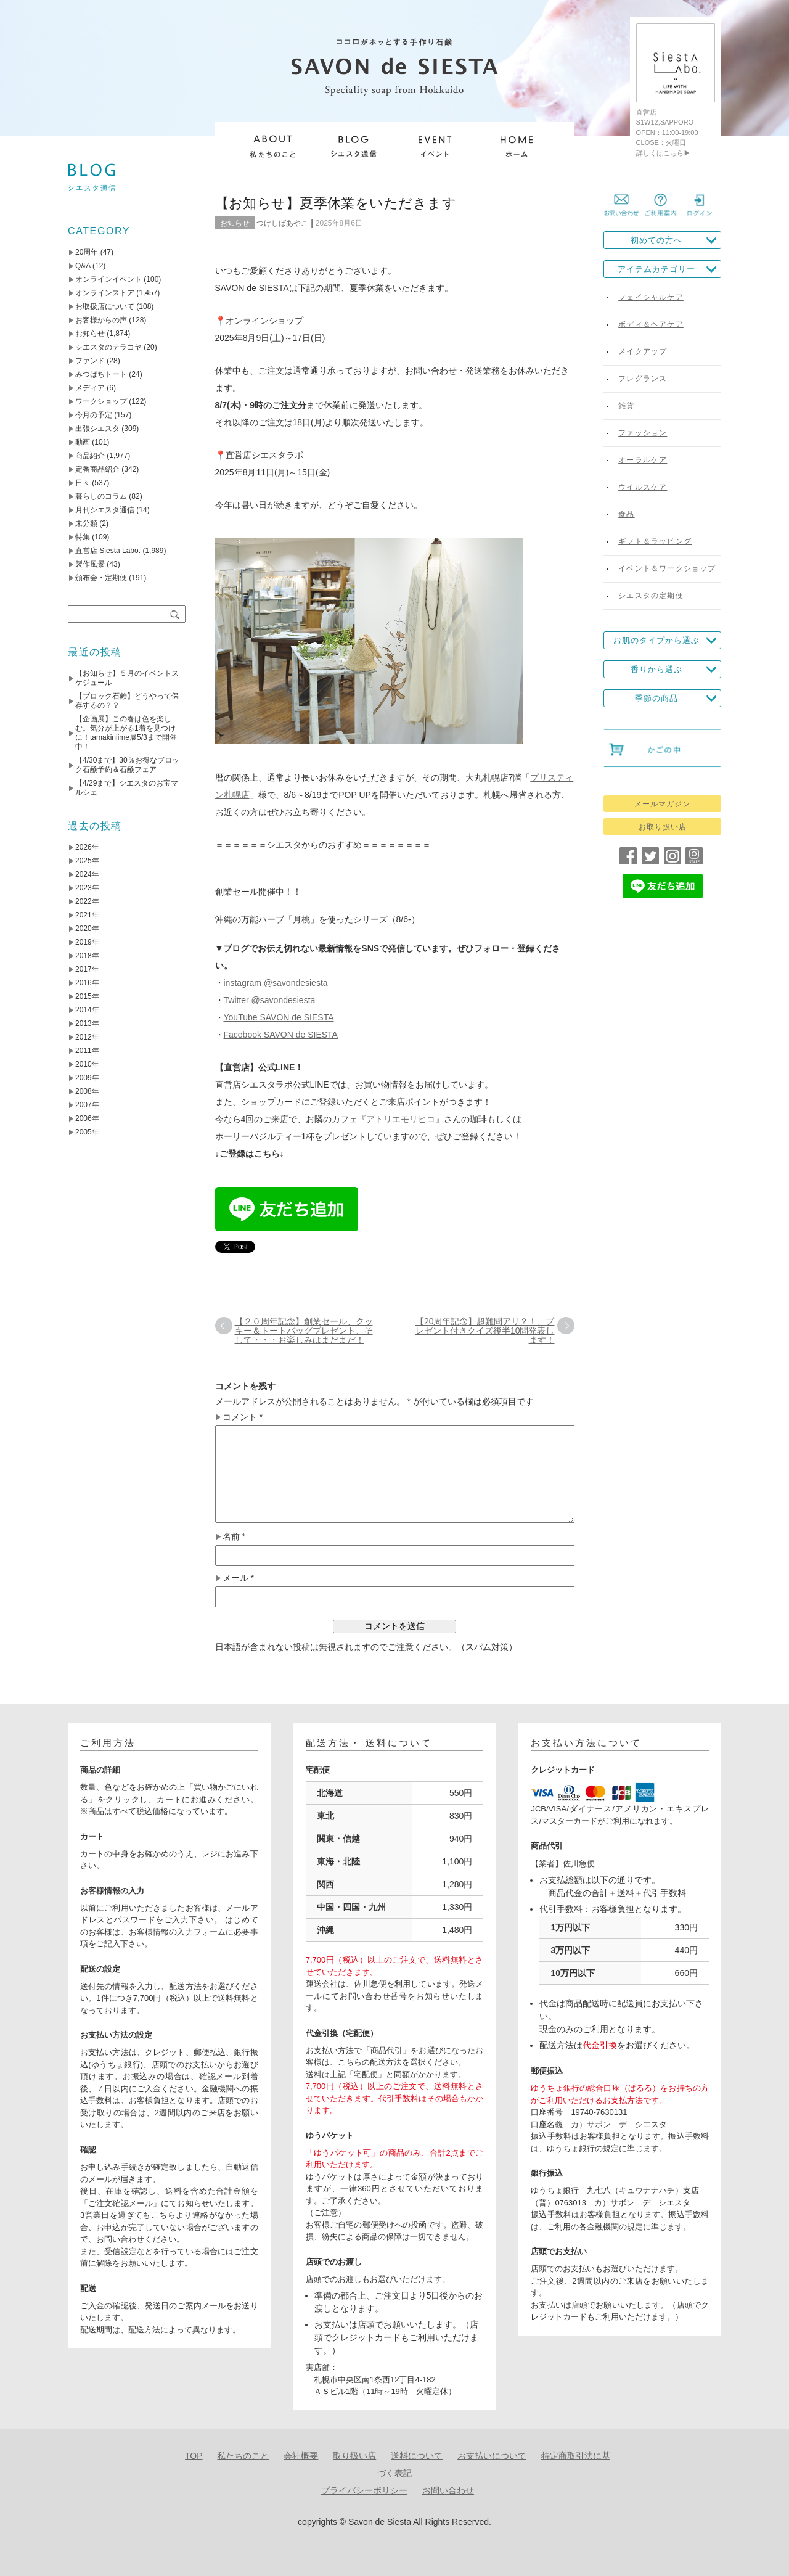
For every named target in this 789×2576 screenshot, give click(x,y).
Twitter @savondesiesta (270, 1000)
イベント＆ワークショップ (667, 568)
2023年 (87, 888)
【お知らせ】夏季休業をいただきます (335, 203)
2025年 (87, 860)
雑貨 (626, 405)
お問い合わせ (448, 2490)
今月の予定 (93, 415)
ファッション (642, 433)
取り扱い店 (354, 2456)
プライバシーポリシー (364, 2490)
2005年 (87, 1132)
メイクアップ (642, 351)
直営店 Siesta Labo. (108, 550)
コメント (243, 1417)
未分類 (86, 523)
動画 (82, 442)
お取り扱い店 (663, 826)
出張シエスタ (97, 428)
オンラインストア (104, 293)
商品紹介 (90, 455)
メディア (90, 388)
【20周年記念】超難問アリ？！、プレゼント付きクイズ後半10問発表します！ (485, 1330)
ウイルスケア (642, 487)
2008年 (87, 1091)
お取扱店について (104, 306)
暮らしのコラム (101, 496)
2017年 (87, 969)
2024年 (87, 874)
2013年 (87, 1023)
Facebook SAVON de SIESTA (281, 1035)
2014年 (87, 1010)
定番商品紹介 (97, 469)
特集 (82, 537)
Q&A (83, 265)
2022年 (87, 901)
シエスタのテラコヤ (108, 347)
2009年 (87, 1077)
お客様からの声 (101, 320)
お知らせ (235, 223)
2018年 (87, 955)
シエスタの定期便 (651, 595)
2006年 (87, 1118)
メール (238, 1578)
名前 (234, 1536)
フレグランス (642, 378)
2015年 (87, 996)
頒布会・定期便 (101, 577)
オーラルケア (642, 460)
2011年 (87, 1050)
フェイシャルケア (651, 297)
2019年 (87, 942)
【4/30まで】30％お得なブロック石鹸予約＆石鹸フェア (127, 765)
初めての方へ (656, 240)
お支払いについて (491, 2456)
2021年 (87, 915)
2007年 (87, 1105)
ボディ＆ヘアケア (651, 324)
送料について (417, 2456)
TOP (194, 2456)
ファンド (90, 360)
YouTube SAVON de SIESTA (279, 1017)
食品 (626, 514)
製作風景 (90, 564)
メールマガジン (662, 804)
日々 (82, 482)
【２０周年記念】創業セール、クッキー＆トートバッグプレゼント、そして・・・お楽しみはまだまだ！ (304, 1330)
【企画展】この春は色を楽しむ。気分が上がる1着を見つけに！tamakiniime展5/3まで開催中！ (126, 733)
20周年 (86, 252)
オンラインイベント (108, 279)
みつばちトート (101, 374)
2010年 (87, 1064)
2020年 (87, 928)
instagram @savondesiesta (276, 983)
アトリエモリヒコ (400, 1119)
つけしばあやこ (282, 223)
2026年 (87, 847)
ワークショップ (101, 401)
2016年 (87, 982)
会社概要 (301, 2456)
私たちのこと (243, 2456)
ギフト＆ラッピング (655, 541)
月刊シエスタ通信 (104, 510)
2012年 (87, 1037)
